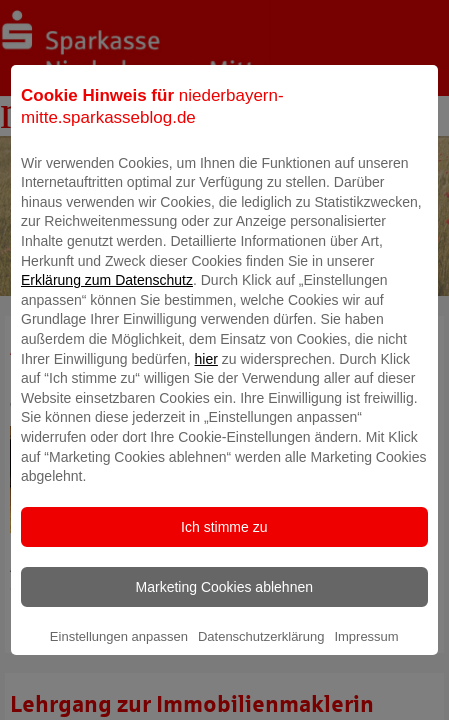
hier (206, 384)
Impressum (366, 661)
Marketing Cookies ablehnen (224, 612)
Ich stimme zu (224, 552)
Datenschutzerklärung (261, 661)
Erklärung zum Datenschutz (107, 306)
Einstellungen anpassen (119, 661)
